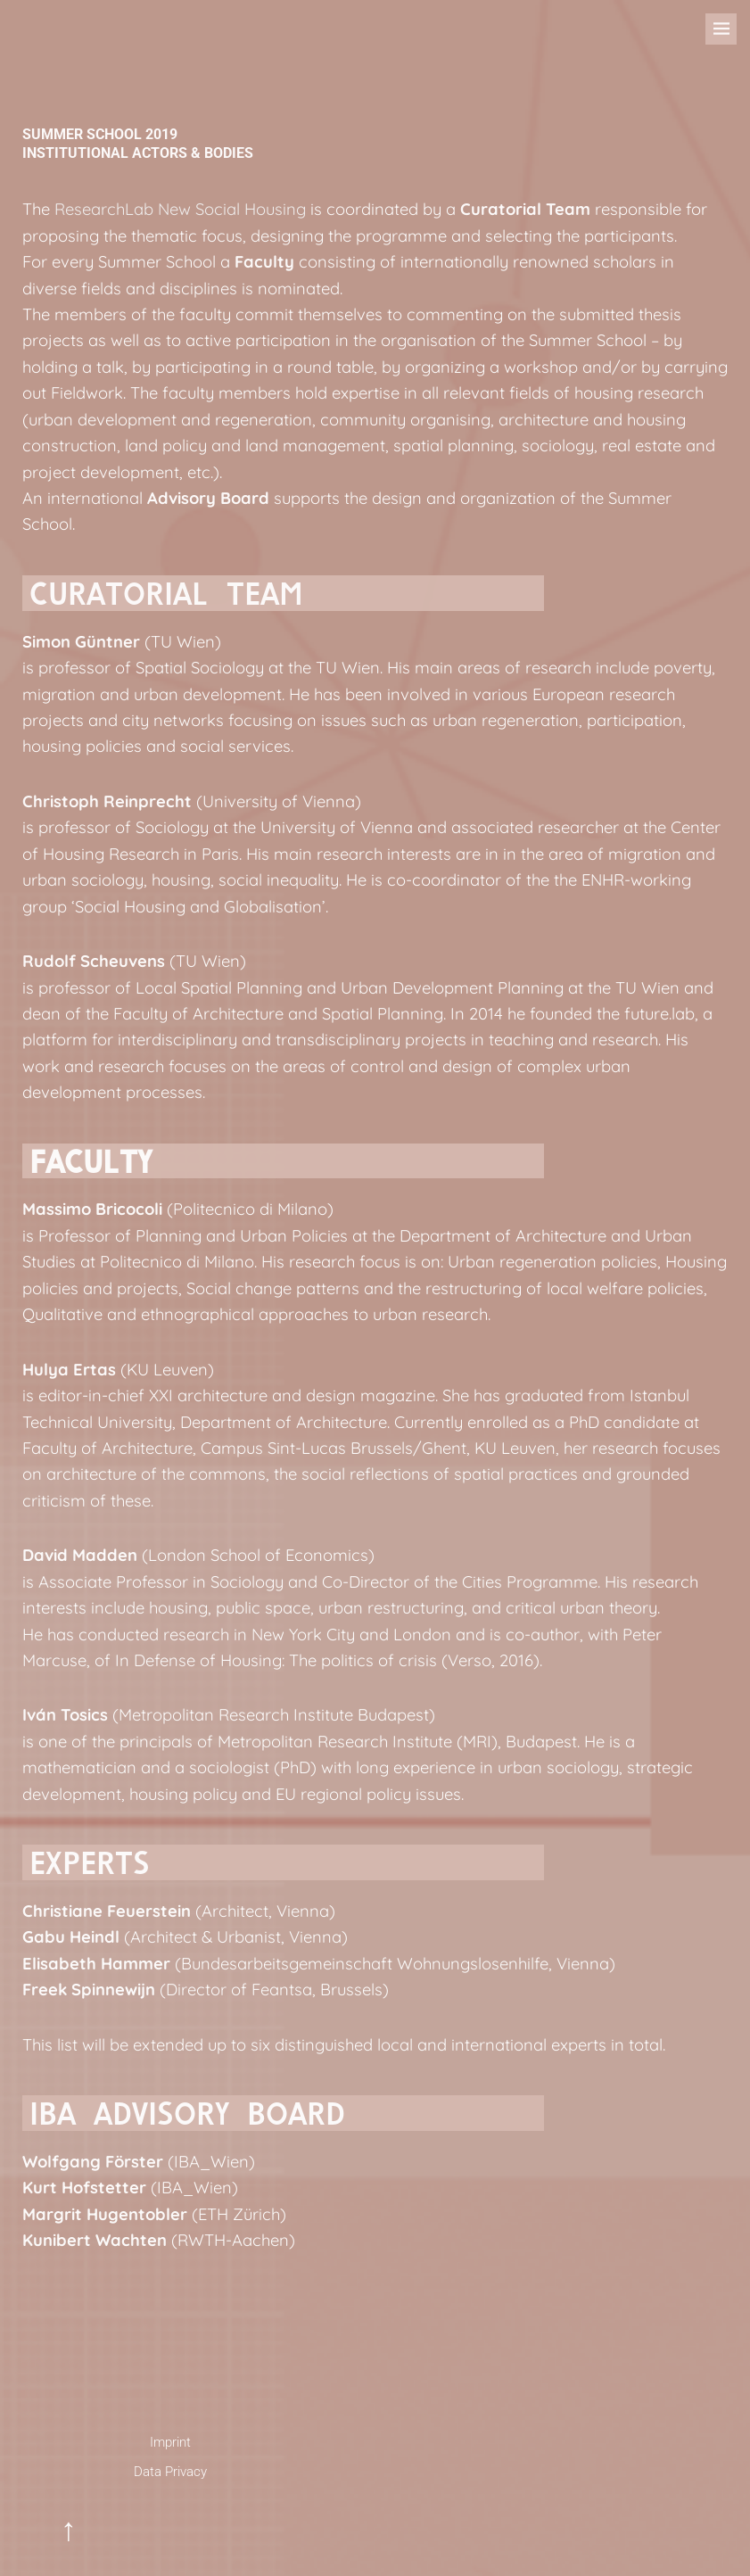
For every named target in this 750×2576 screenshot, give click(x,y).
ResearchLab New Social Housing (180, 209)
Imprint (170, 2442)
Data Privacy (170, 2472)
